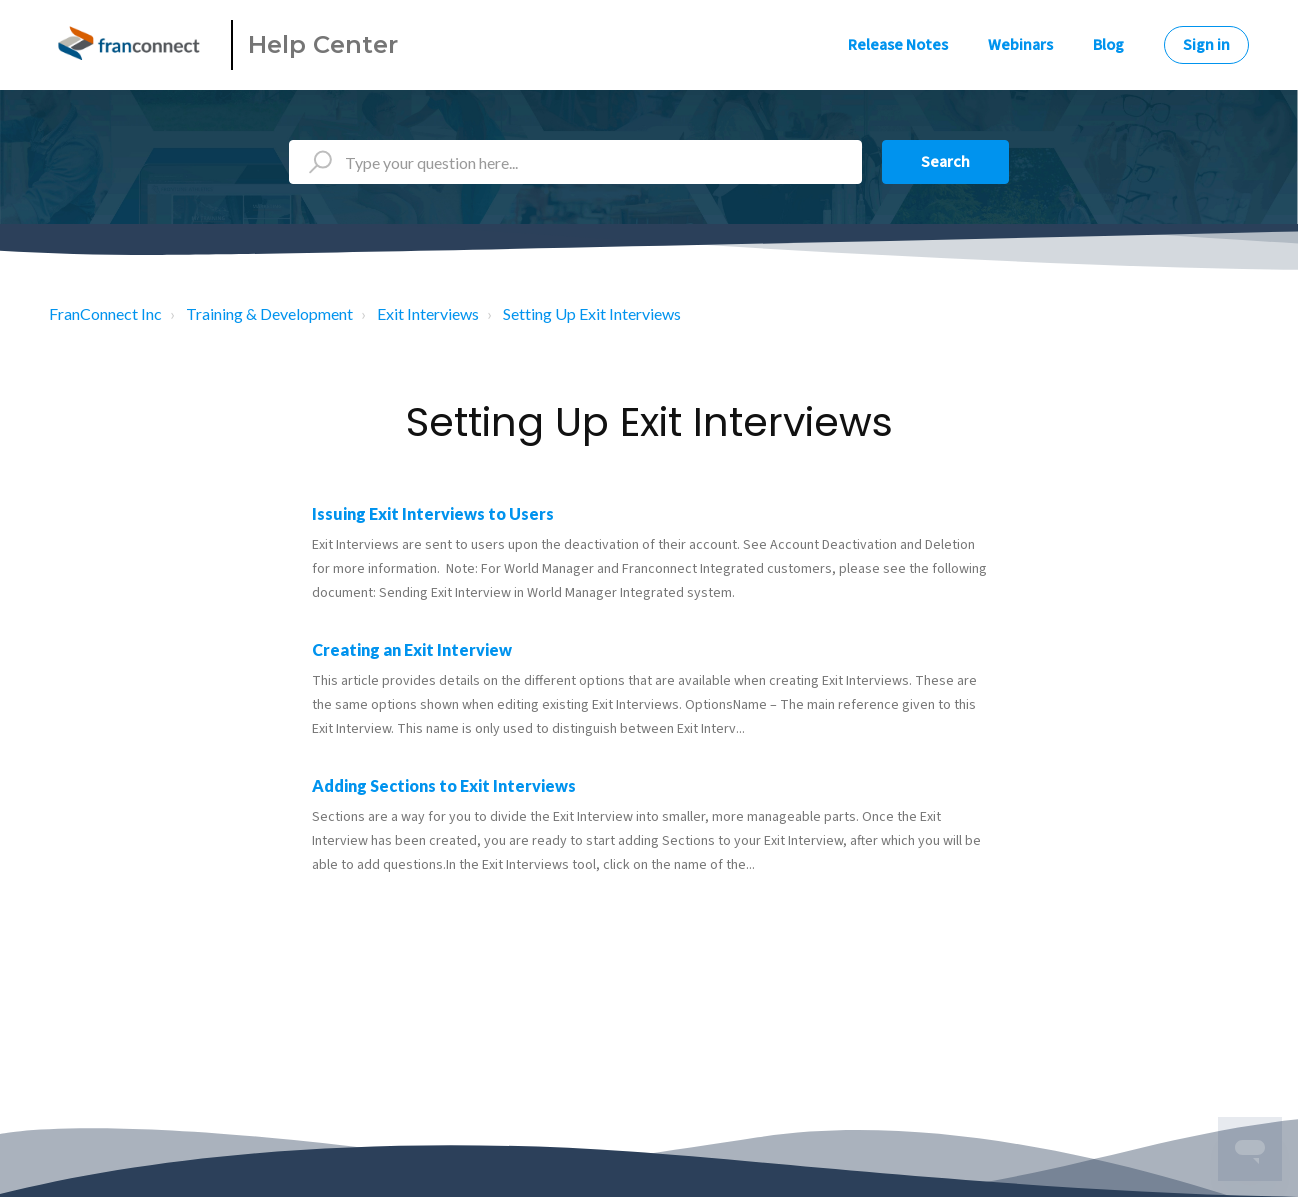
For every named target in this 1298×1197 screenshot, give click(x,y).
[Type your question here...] (575, 162)
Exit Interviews (428, 313)
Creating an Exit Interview (412, 649)
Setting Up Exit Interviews (592, 313)
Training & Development (269, 313)
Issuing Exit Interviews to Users (433, 513)
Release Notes (898, 45)
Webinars (1020, 45)
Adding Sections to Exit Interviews (444, 785)
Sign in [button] (1206, 45)
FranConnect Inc (105, 313)
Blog (1108, 45)
